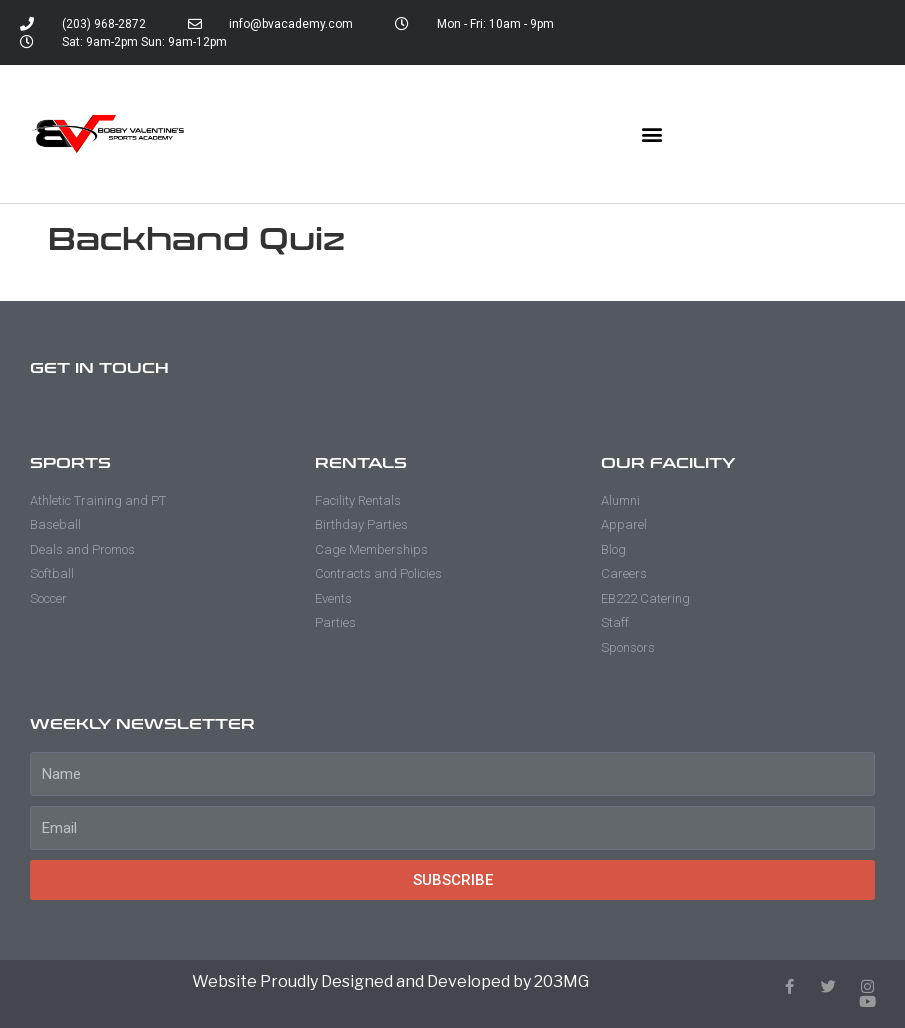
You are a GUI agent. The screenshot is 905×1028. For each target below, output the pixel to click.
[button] (652, 134)
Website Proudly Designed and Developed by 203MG (390, 981)
